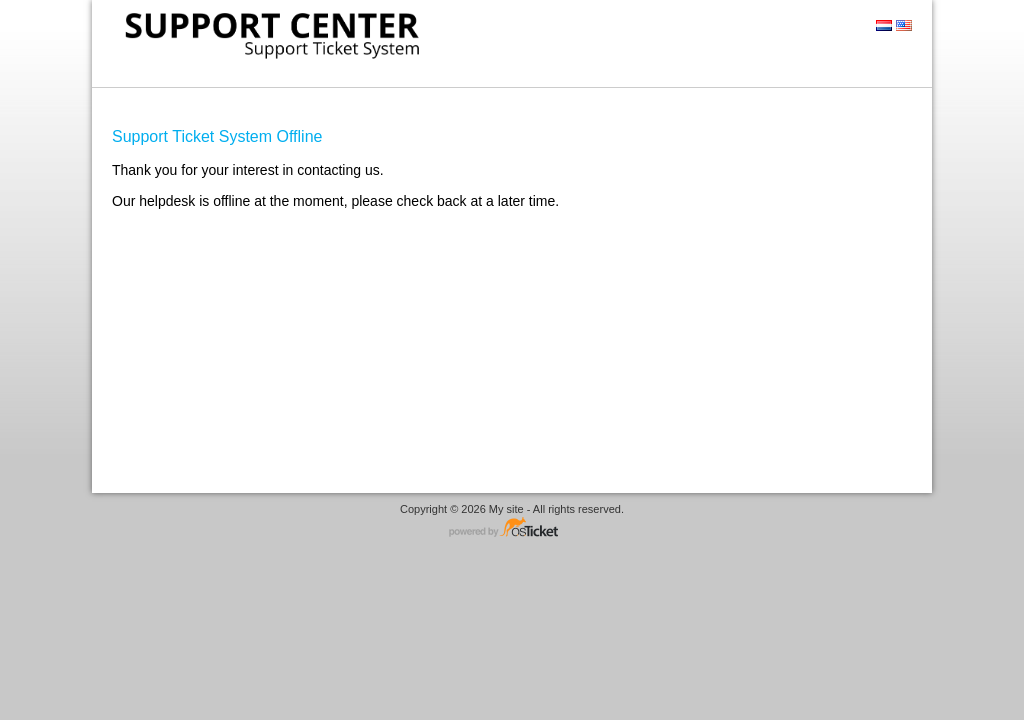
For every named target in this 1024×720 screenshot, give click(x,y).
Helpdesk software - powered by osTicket (512, 528)
